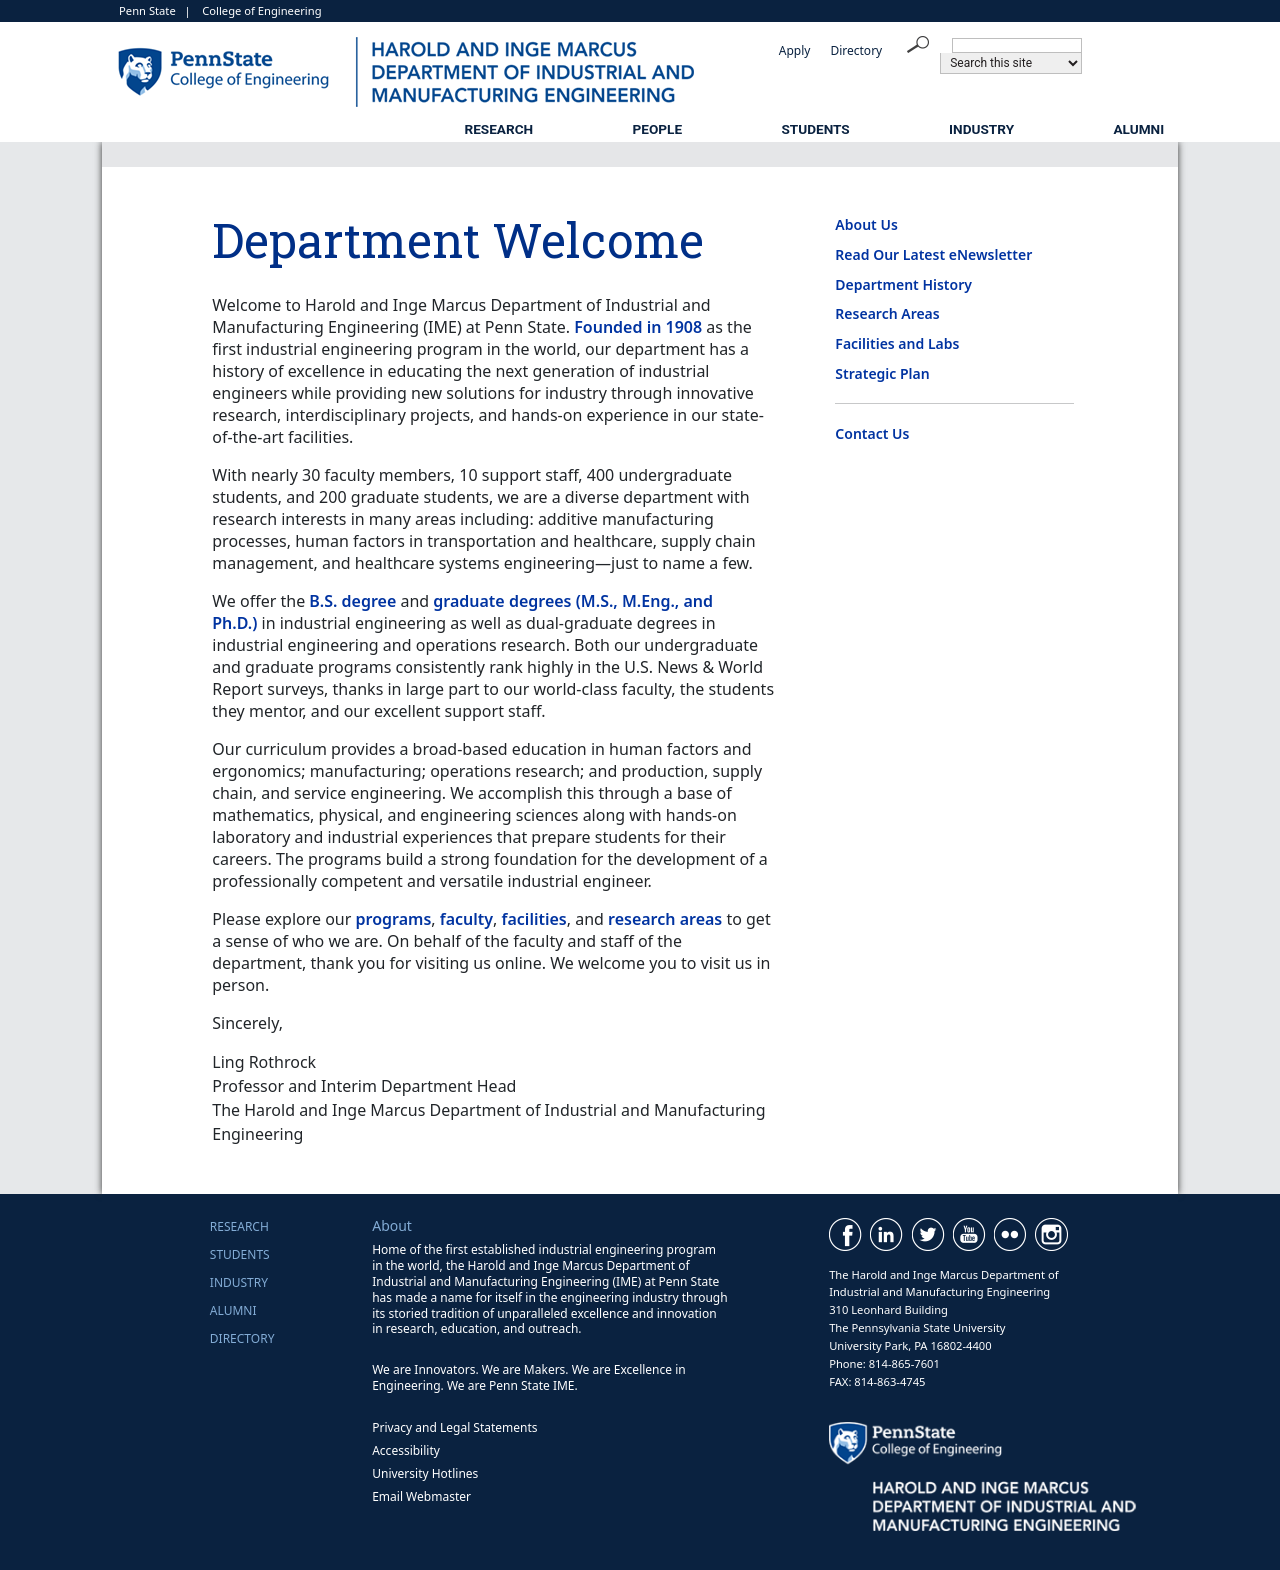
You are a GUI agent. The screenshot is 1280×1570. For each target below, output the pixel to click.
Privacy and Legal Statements (454, 1427)
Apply (795, 50)
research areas (665, 919)
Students (815, 129)
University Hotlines (425, 1473)
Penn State (147, 10)
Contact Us (872, 433)
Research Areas (887, 313)
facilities (534, 919)
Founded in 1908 (638, 327)
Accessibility (406, 1450)
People (658, 129)
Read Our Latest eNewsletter (933, 254)
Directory (856, 50)
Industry (981, 129)
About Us (866, 224)
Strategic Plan (882, 373)
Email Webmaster (421, 1496)
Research (498, 129)
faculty (466, 919)
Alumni (1138, 129)
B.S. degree (352, 601)
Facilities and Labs (897, 343)
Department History (903, 284)
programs (394, 919)
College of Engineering (261, 10)
